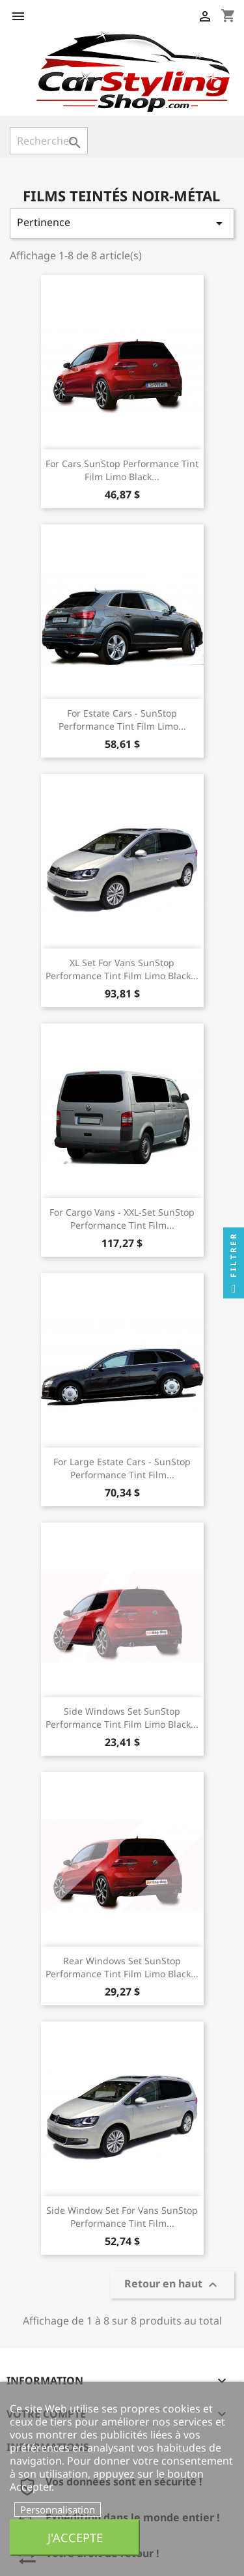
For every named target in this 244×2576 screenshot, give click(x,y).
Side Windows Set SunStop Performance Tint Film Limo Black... (122, 1717)
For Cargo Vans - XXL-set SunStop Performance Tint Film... (122, 1218)
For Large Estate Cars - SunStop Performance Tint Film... (122, 1468)
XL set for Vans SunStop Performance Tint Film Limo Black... (122, 969)
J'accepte (75, 2537)
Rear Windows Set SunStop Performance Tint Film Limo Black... (122, 1967)
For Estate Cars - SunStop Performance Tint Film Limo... (122, 719)
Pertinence (122, 223)
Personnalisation (57, 2509)
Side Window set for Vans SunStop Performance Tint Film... (122, 2216)
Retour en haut (172, 2285)
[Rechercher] (49, 140)
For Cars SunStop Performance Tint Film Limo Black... (122, 470)
